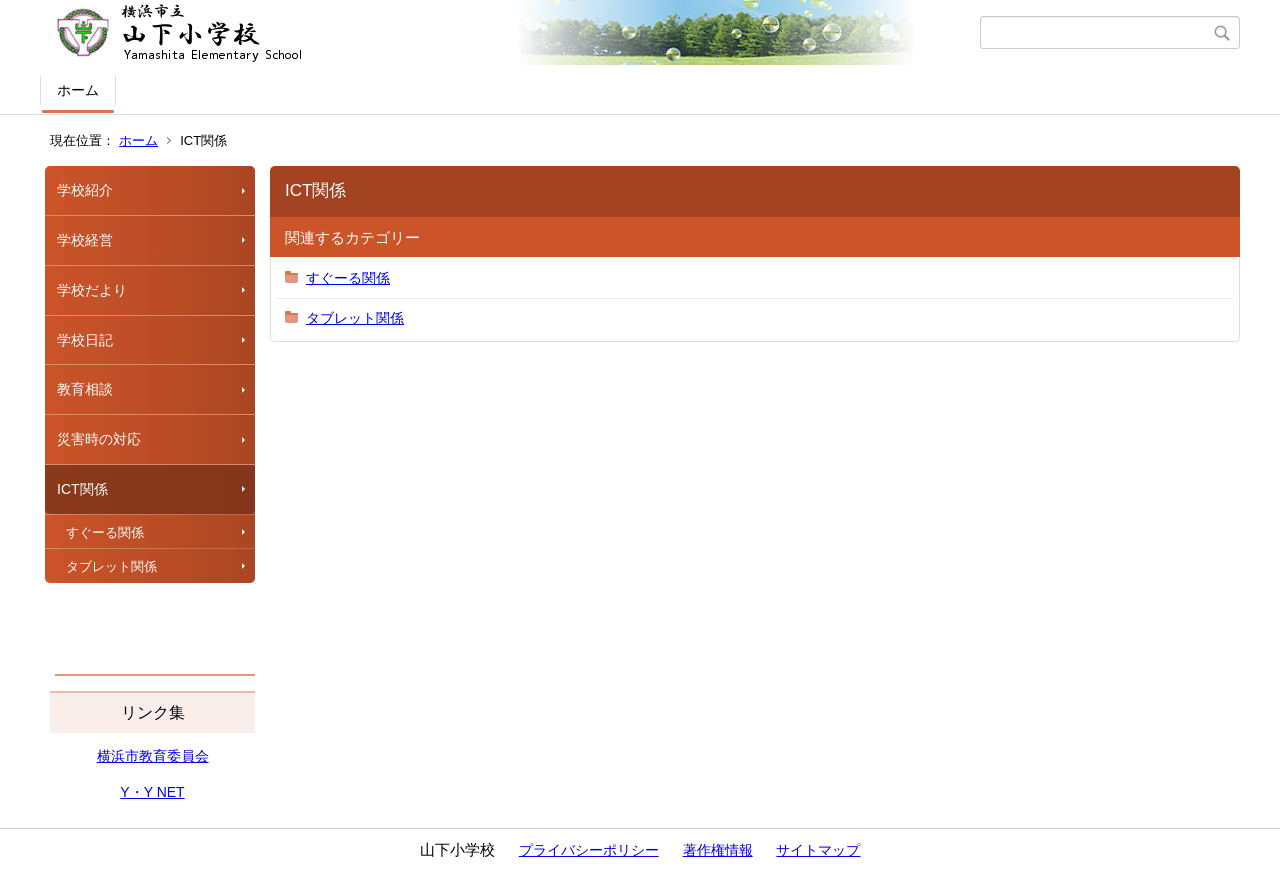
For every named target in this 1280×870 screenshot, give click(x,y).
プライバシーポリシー (589, 850)
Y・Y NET (152, 792)
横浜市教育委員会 (153, 756)
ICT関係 (82, 489)
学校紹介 (85, 190)
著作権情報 (718, 850)
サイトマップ (818, 850)
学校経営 (85, 240)
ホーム (78, 90)
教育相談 (85, 389)
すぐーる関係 (105, 532)
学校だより (92, 290)
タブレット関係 (111, 566)
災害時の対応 (99, 439)
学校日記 (85, 340)
